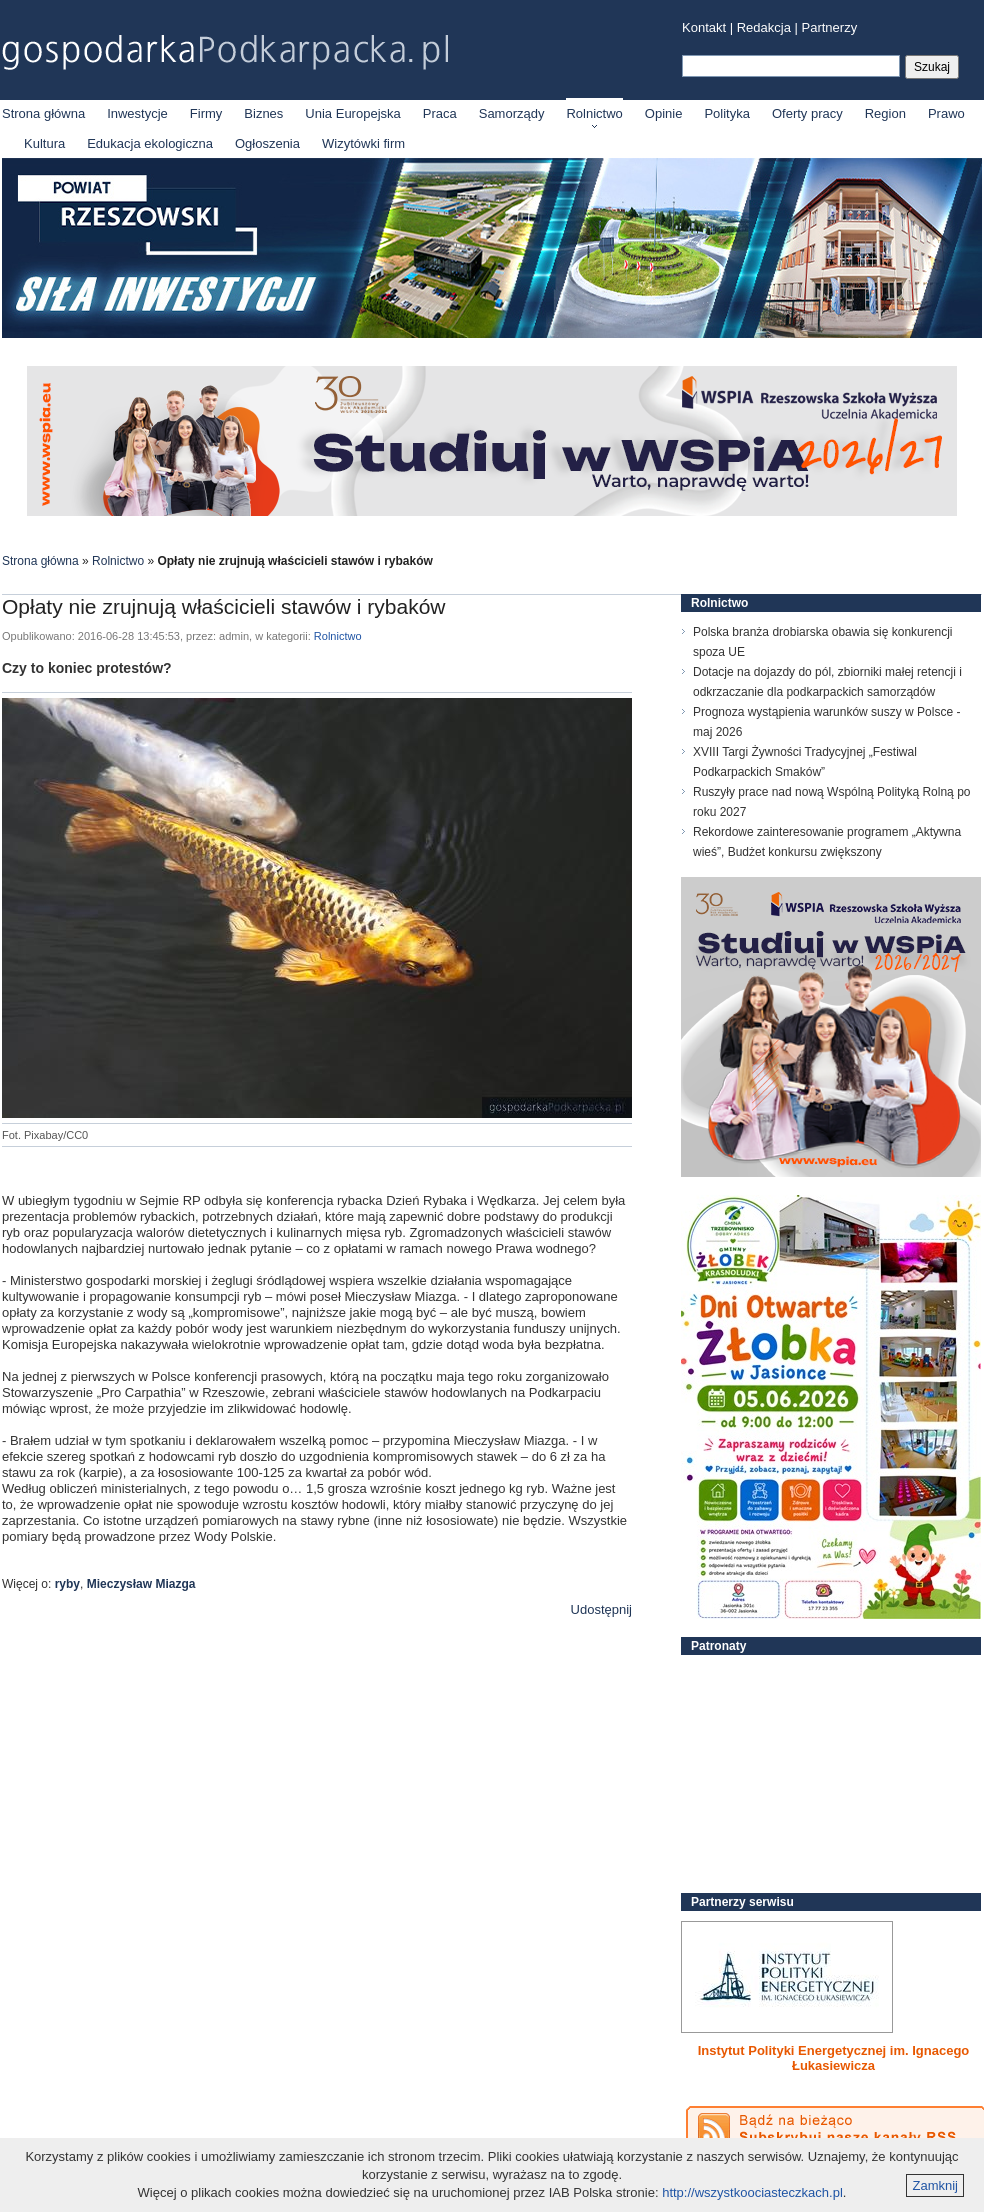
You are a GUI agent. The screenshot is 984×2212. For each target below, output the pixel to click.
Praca (440, 113)
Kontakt (704, 27)
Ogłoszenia (267, 143)
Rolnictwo (594, 113)
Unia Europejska (352, 113)
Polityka (727, 113)
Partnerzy (830, 27)
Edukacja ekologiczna (150, 143)
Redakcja (764, 27)
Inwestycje (137, 113)
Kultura (44, 143)
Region (885, 113)
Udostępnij (601, 1609)
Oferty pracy (807, 113)
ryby (67, 1584)
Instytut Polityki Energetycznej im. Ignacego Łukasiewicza (834, 2058)
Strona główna (43, 113)
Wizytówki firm (363, 143)
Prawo (946, 113)
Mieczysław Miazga (141, 1584)
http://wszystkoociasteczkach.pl (752, 2192)
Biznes (263, 113)
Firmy (206, 113)
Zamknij (935, 2185)
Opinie (664, 113)
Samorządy (512, 113)
